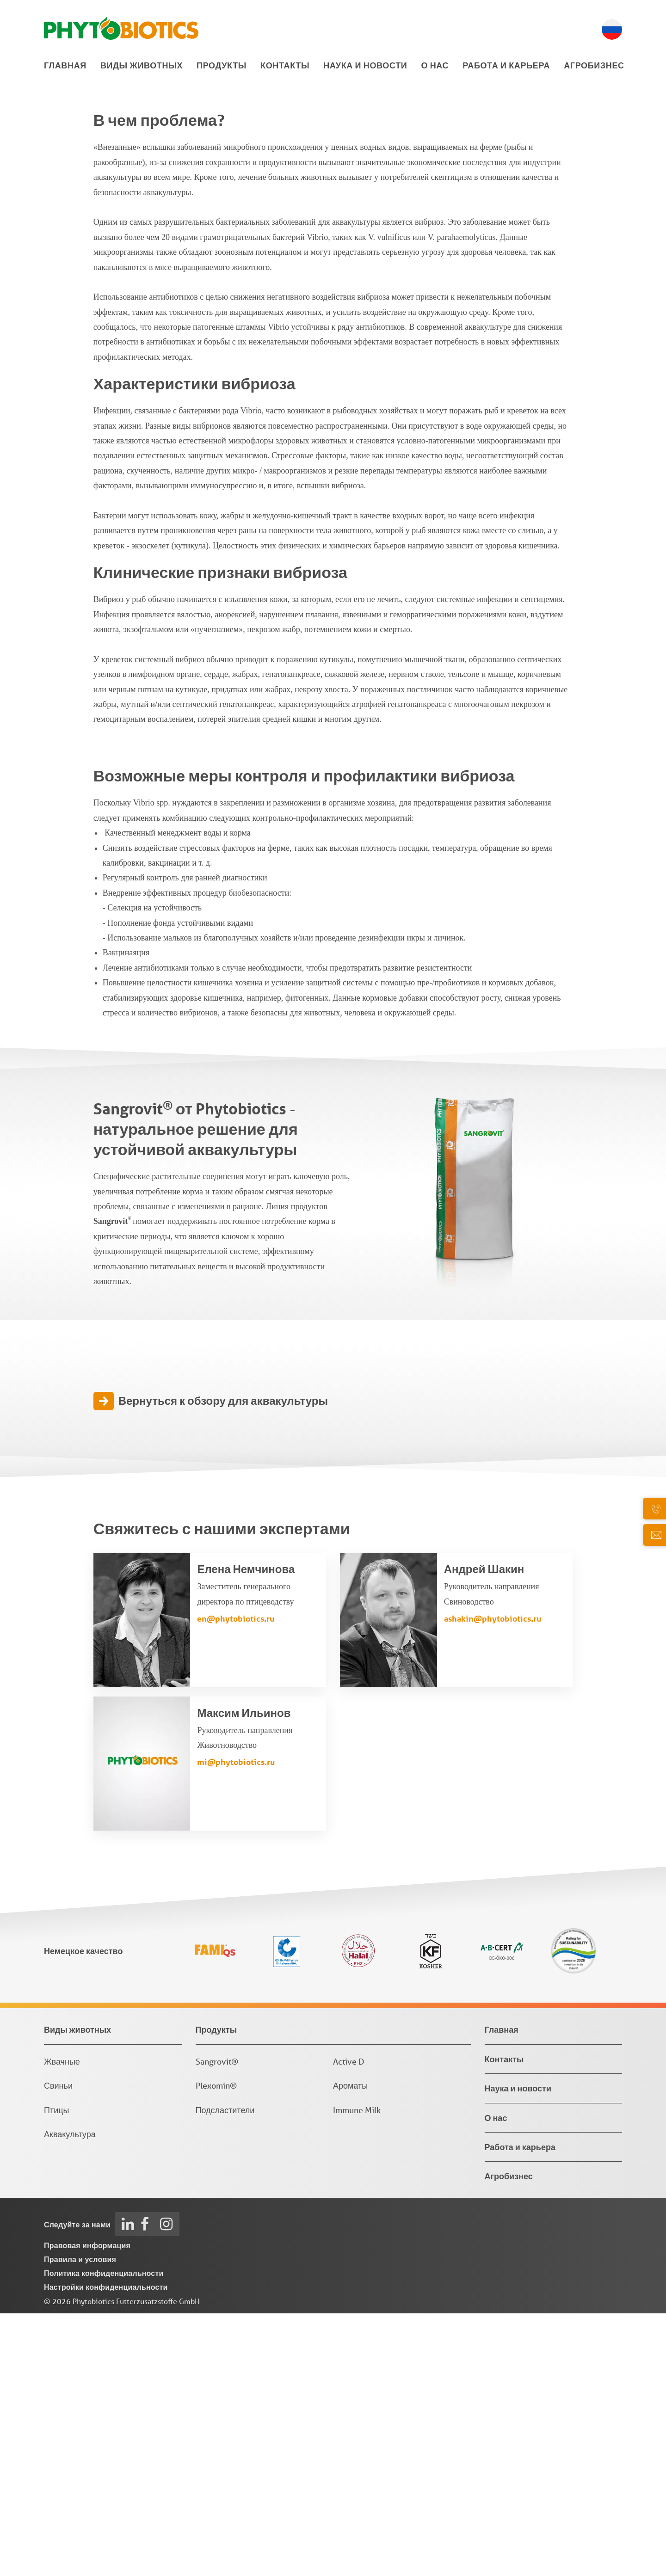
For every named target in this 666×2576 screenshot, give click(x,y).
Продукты (222, 65)
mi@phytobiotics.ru (236, 2025)
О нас (435, 65)
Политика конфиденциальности (103, 2535)
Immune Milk (357, 2372)
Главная (65, 65)
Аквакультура (70, 2397)
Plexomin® (216, 2348)
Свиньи (58, 2348)
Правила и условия (80, 2522)
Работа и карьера (506, 65)
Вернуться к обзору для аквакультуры (223, 1663)
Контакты (284, 65)
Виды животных (141, 65)
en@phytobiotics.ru (235, 1881)
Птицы (56, 2372)
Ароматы (350, 2348)
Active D (348, 2324)
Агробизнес (594, 65)
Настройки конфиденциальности (106, 2549)
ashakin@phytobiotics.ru (492, 1881)
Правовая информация (87, 2508)
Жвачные (62, 2324)
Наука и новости (365, 65)
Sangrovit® (217, 2324)
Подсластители (225, 2372)
